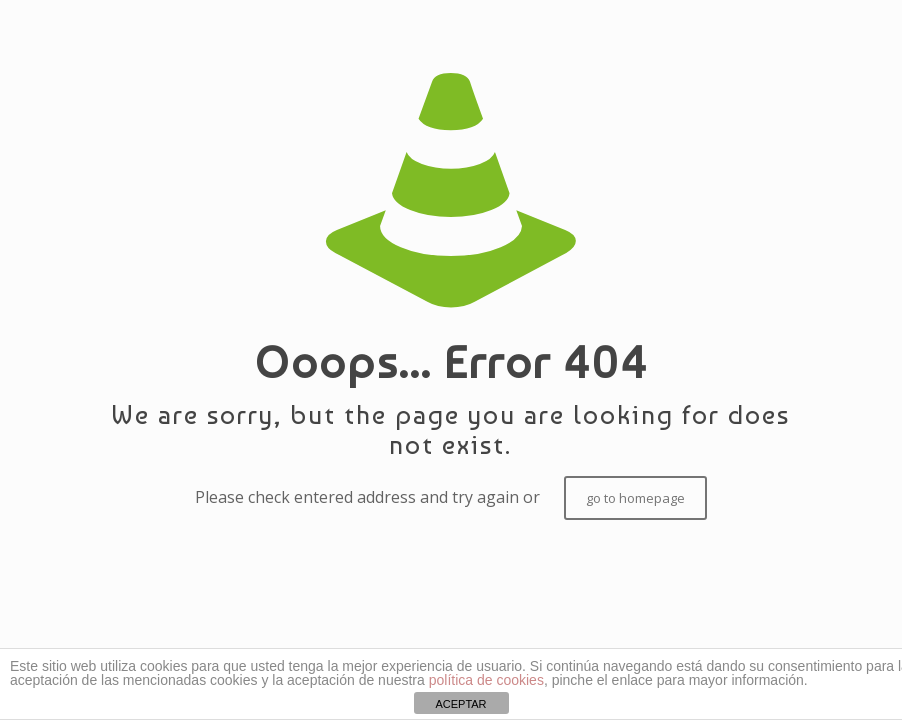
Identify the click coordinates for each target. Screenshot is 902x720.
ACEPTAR (460, 704)
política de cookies (486, 680)
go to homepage (635, 498)
